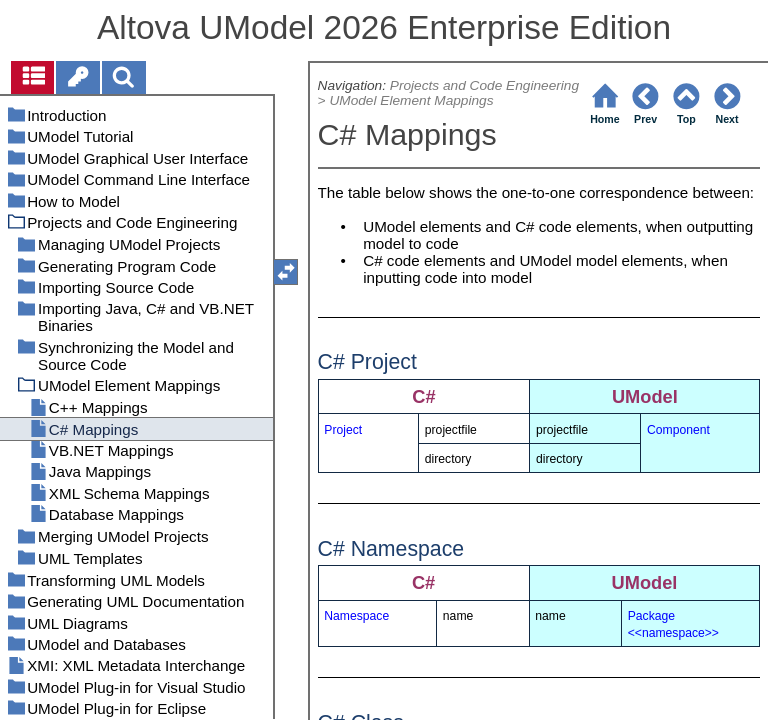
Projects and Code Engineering (484, 85)
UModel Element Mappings (411, 100)
